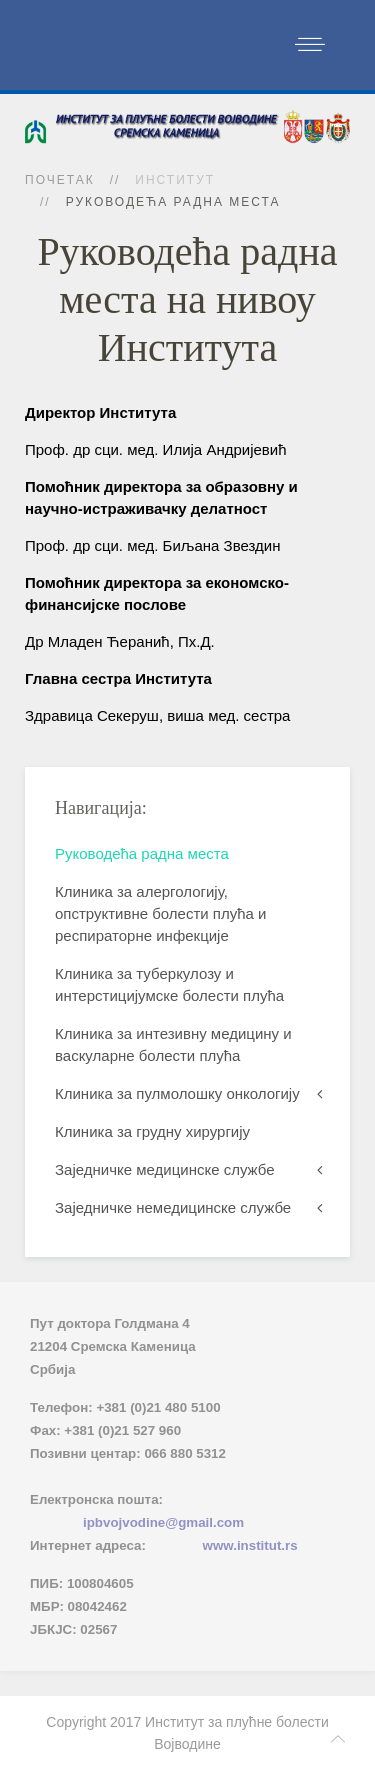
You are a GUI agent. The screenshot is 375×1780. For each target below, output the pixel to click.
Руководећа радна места (142, 853)
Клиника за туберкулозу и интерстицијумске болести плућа (169, 984)
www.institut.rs (250, 1545)
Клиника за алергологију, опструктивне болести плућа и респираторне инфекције (160, 913)
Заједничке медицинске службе (165, 1169)
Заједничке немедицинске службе (173, 1207)
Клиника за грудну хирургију (152, 1131)
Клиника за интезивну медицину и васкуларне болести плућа (173, 1044)
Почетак (60, 180)
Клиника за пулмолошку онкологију (177, 1093)
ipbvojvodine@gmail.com (163, 1522)
